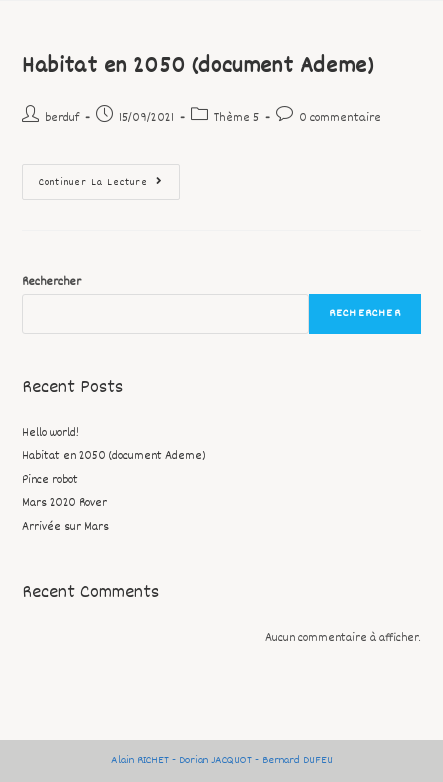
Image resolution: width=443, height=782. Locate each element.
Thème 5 (236, 118)
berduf (62, 118)
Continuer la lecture (109, 177)
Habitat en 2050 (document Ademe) (197, 67)
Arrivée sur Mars (65, 527)
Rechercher (51, 282)
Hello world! (50, 433)
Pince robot (50, 480)
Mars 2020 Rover (64, 503)
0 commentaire (340, 118)
